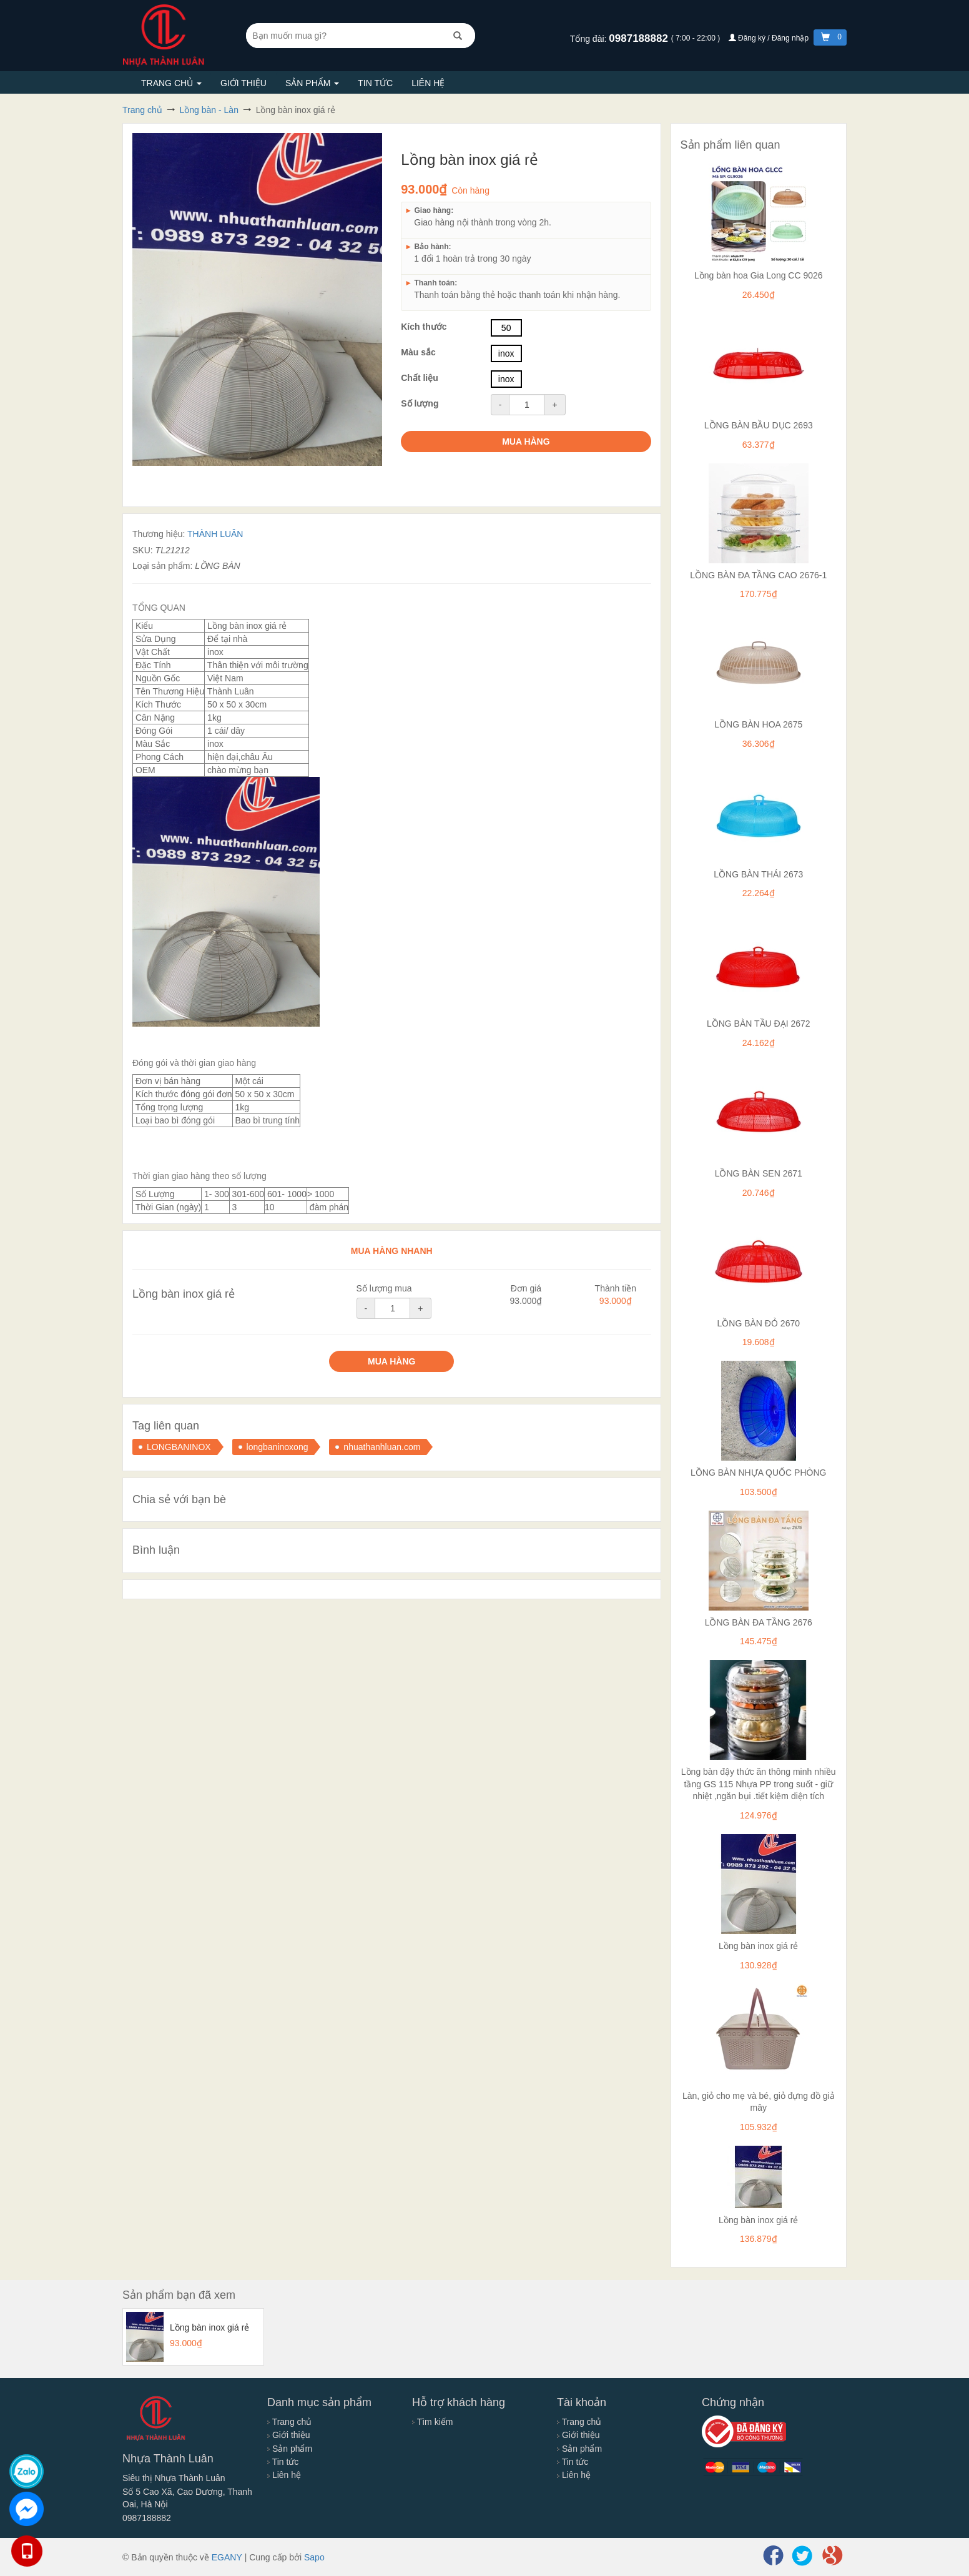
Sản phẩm (312, 83)
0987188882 (640, 38)
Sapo (314, 2557)
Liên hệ (428, 83)
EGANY (227, 2557)
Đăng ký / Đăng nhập (770, 38)
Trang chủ (171, 83)
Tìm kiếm (432, 2422)
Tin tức (375, 83)
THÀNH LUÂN (215, 534)
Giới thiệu (243, 83)
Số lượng (419, 403)
